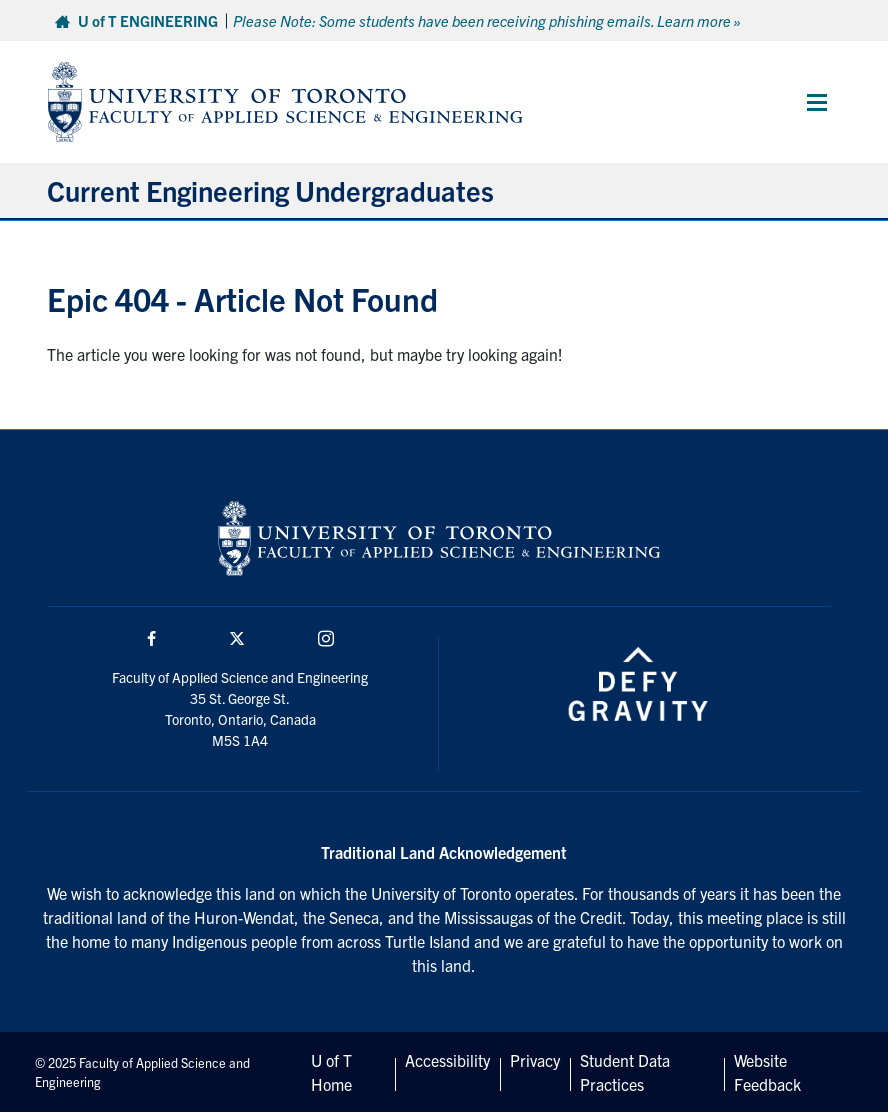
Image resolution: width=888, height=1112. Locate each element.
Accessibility (447, 1060)
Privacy (535, 1060)
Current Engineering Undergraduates (270, 190)
